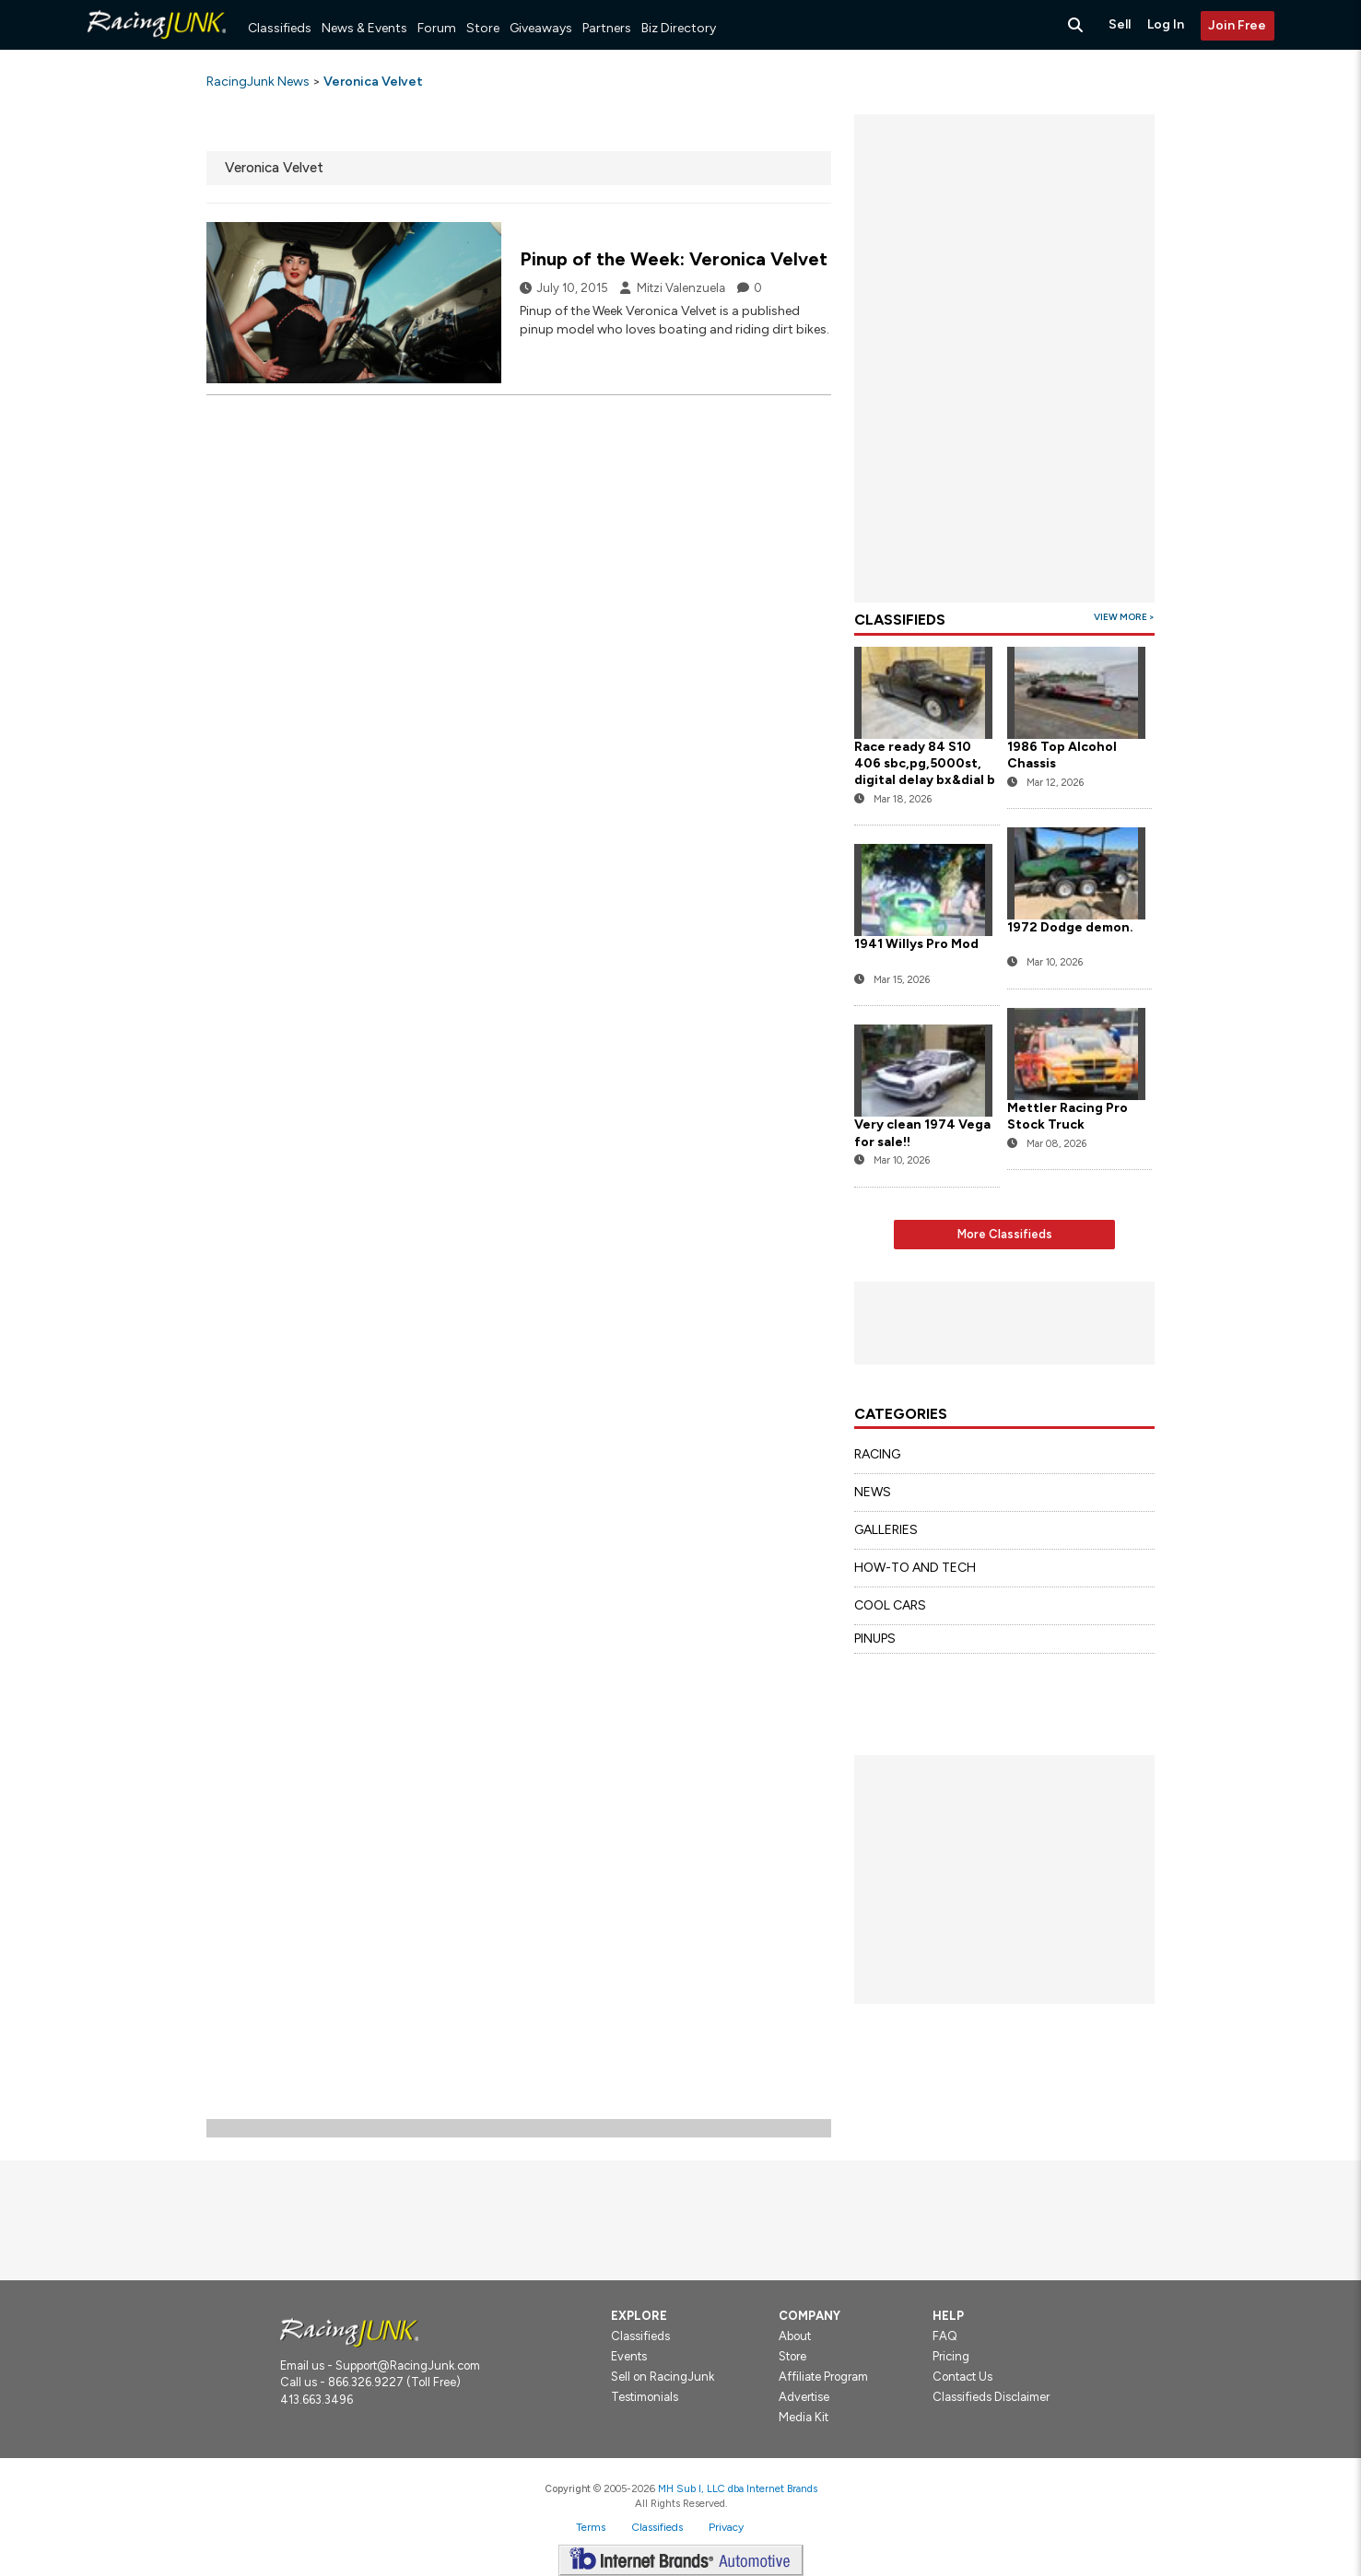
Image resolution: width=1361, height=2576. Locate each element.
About (795, 2336)
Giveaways (541, 28)
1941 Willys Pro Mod (916, 944)
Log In (1165, 24)
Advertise (804, 2397)
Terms (590, 2527)
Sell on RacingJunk (662, 2376)
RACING (877, 1454)
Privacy (726, 2527)
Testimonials (644, 2397)
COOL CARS (890, 1605)
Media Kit (803, 2417)
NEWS (872, 1492)
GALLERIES (886, 1530)
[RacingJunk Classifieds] (157, 45)
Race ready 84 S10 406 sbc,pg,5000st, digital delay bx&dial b (924, 763)
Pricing (951, 2356)
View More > (1124, 617)
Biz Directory (678, 28)
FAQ (945, 2336)
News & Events (364, 28)
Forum (436, 28)
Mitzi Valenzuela (681, 288)
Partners (606, 28)
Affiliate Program (823, 2376)
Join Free (1237, 25)
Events (629, 2356)
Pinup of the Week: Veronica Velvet (673, 259)
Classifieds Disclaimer (991, 2397)
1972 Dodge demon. (1070, 927)
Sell (1120, 24)
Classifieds (279, 28)
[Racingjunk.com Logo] (349, 2331)
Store (482, 28)
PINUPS (875, 1638)
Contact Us (962, 2376)
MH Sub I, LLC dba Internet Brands (737, 2488)
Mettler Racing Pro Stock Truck (1067, 1116)
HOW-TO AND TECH (915, 1567)
